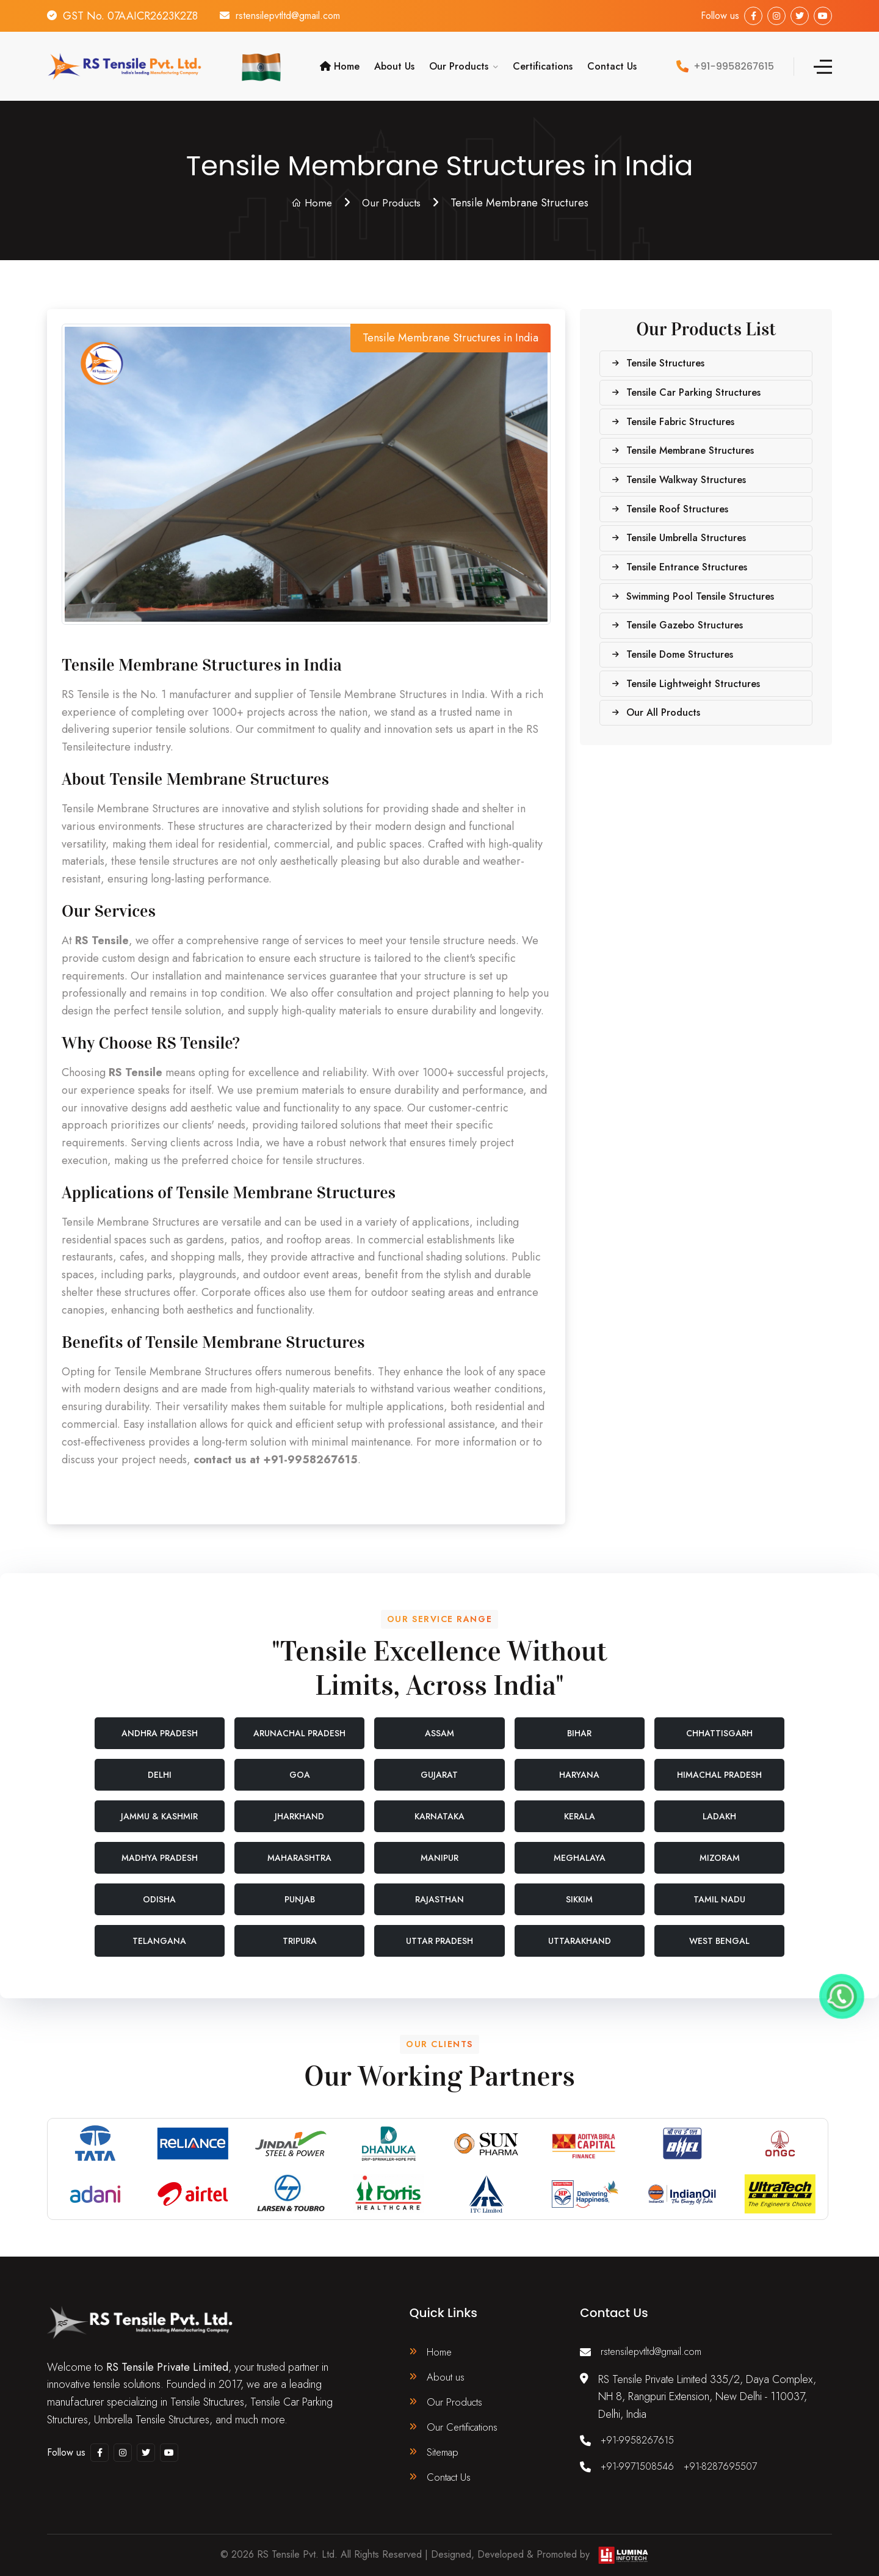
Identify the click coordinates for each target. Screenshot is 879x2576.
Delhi (160, 1766)
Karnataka (439, 1808)
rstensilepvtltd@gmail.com (297, 16)
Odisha (159, 1891)
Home (340, 62)
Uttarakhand (579, 1932)
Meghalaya (580, 1849)
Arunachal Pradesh (299, 1725)
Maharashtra (299, 1849)
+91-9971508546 (641, 2459)
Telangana (159, 1932)
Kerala (579, 1808)
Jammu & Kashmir (159, 1808)
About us (446, 2370)
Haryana (579, 1766)
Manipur (439, 1849)
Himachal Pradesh (719, 1766)
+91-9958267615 (640, 2433)
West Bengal (719, 1932)
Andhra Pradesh (159, 1725)
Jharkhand (299, 1808)
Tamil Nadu (719, 1891)
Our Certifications (465, 2423)
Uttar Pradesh (439, 1932)
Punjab (299, 1891)
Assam (439, 1725)
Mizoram (720, 1849)
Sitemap (444, 2449)
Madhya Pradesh (159, 1849)
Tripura (300, 1932)
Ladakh (719, 1808)
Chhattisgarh (719, 1725)
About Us (394, 62)
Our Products (458, 62)
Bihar (579, 1725)
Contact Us (612, 62)
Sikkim (579, 1891)
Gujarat (439, 1766)
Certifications (543, 62)
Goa (299, 1766)
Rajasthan (439, 1891)
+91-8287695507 (730, 2459)
